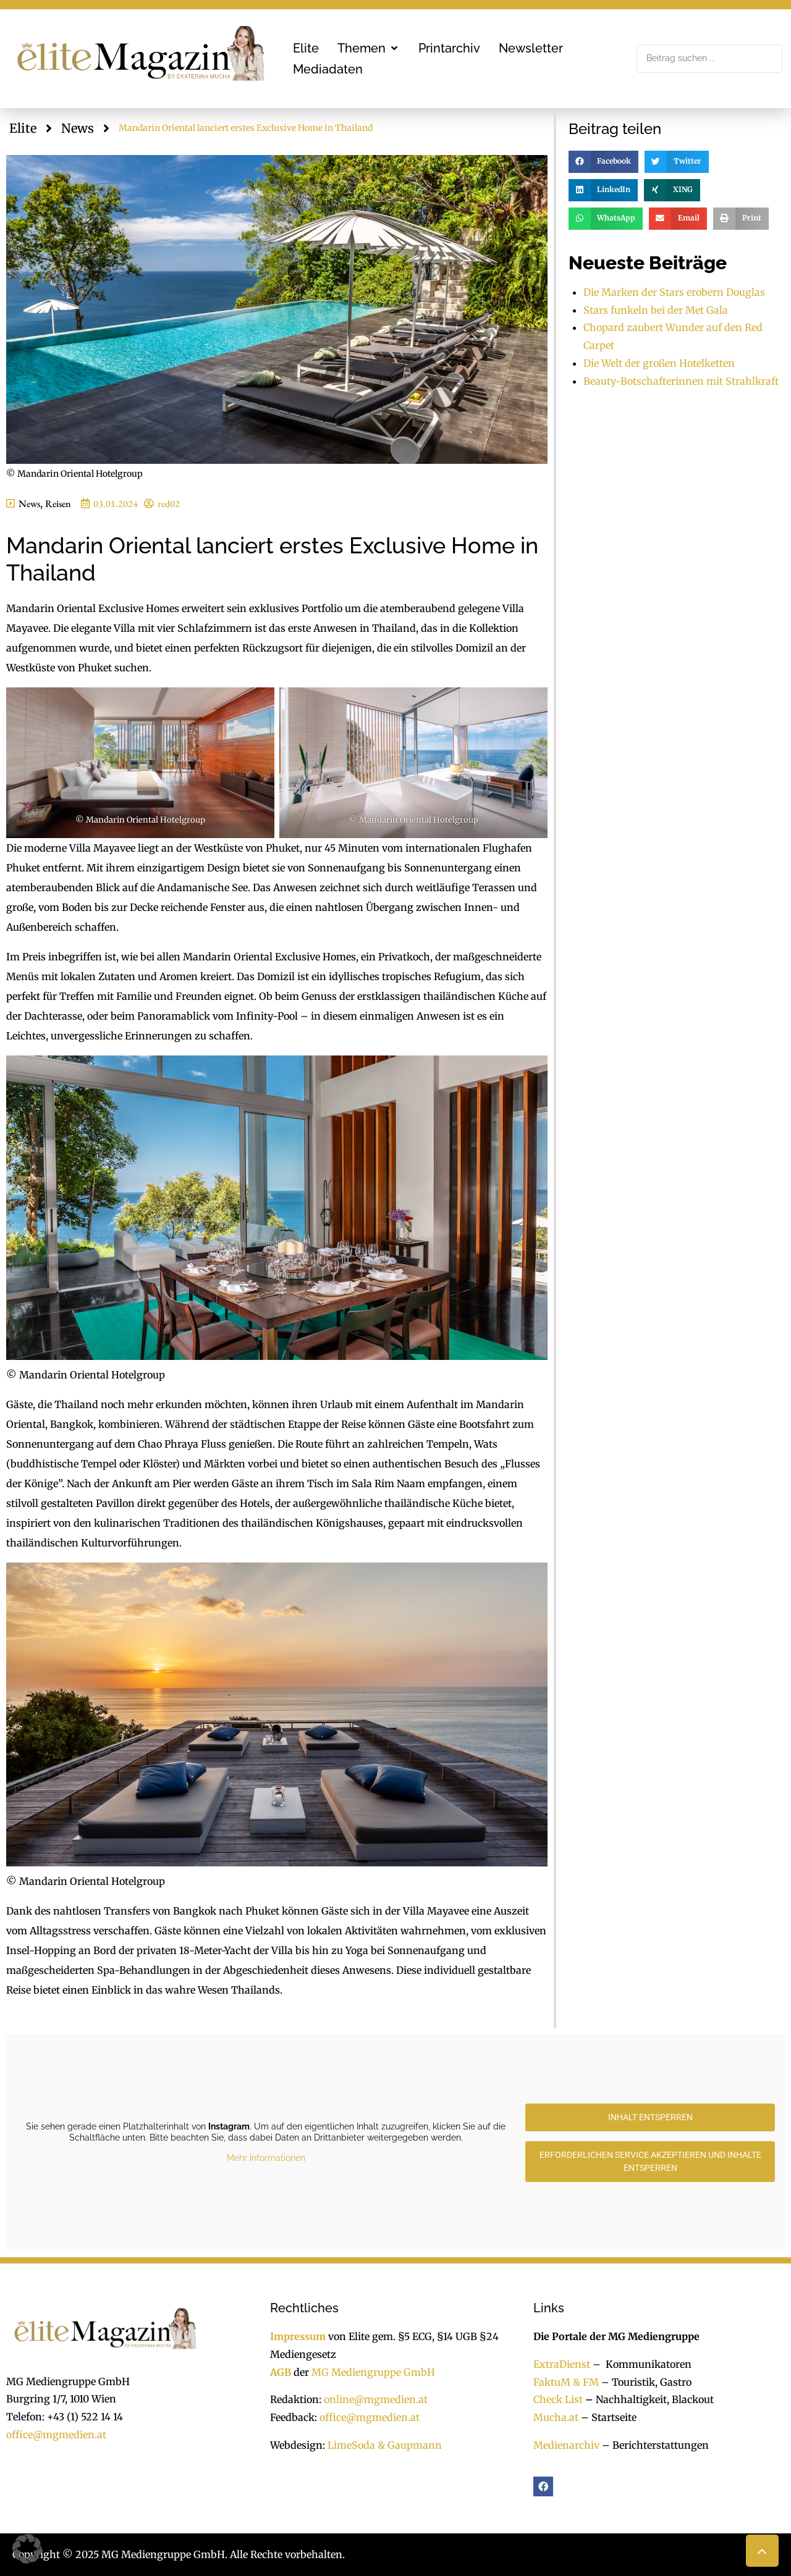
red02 (169, 503)
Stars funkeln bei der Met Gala (655, 310)
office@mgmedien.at (56, 2434)
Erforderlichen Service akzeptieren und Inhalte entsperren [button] (650, 2161)
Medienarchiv (566, 2445)
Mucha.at (555, 2417)
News (77, 128)
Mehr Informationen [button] (266, 2158)
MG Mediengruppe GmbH (373, 2372)
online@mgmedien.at (376, 2399)
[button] (368, 48)
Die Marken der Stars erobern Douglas (674, 292)
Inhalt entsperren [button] (650, 2117)
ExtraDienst (561, 2364)
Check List (558, 2399)
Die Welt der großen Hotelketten (659, 363)
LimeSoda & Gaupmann (385, 2445)
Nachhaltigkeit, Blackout (648, 2399)
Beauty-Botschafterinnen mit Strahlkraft (681, 381)
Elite (22, 128)
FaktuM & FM (566, 2382)
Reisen (58, 503)
